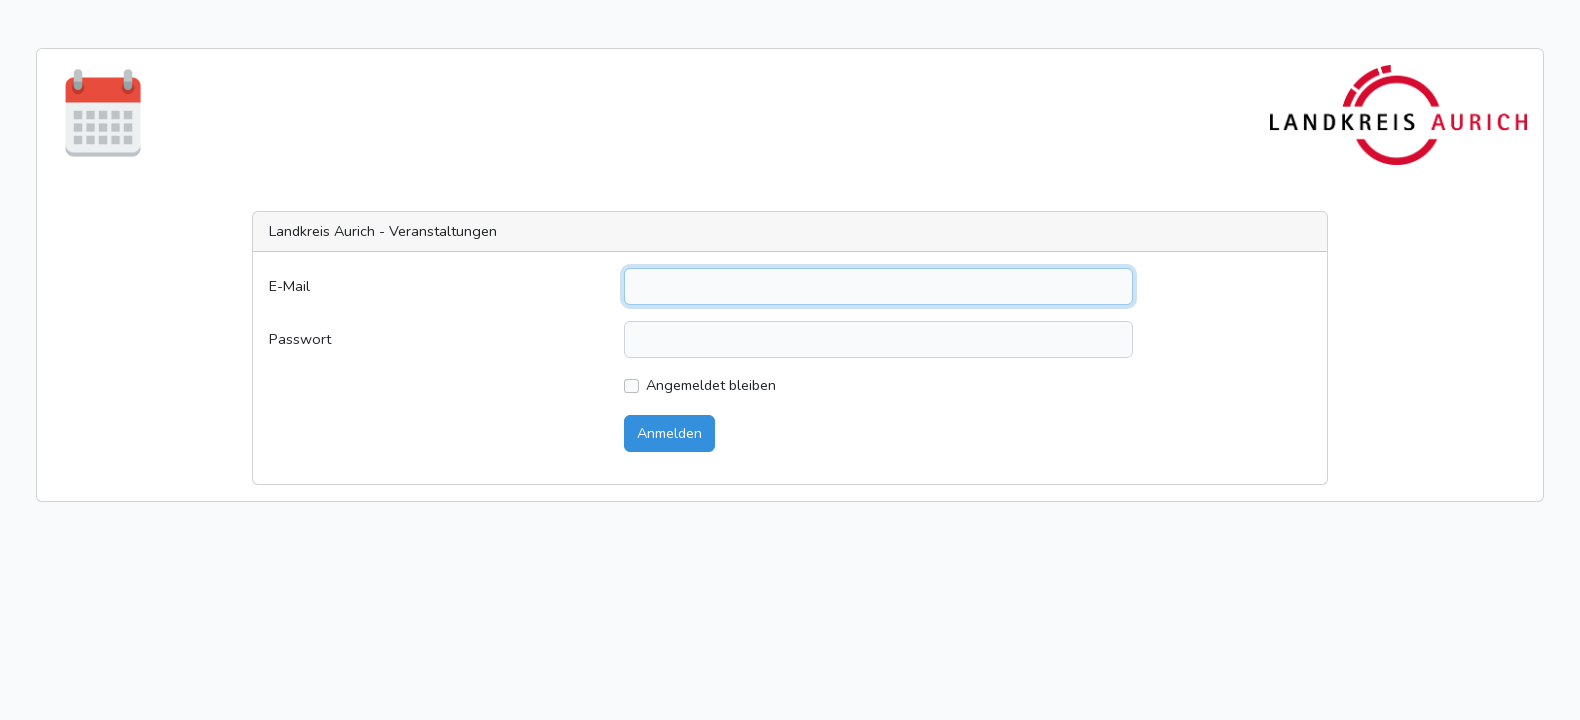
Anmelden (669, 433)
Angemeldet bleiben (711, 385)
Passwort (300, 339)
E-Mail (289, 286)
